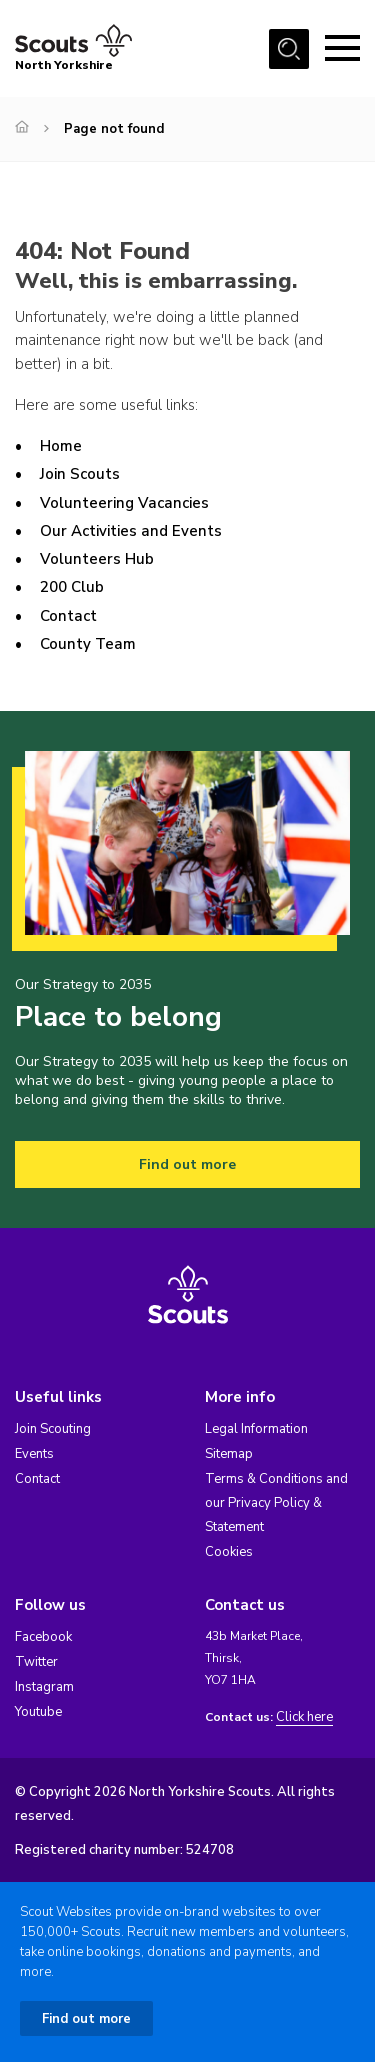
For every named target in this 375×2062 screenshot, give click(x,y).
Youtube (38, 1712)
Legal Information (256, 1429)
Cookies (229, 1552)
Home (61, 446)
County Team (88, 644)
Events (34, 1454)
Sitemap (229, 1454)
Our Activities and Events (131, 531)
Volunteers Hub (97, 559)
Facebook (43, 1637)
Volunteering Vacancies (124, 503)
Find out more (187, 1164)
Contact (68, 616)
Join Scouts (80, 474)
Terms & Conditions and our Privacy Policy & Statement (276, 1503)
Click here (304, 1717)
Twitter (36, 1662)
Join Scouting (53, 1429)
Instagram (44, 1687)
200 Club (72, 587)
